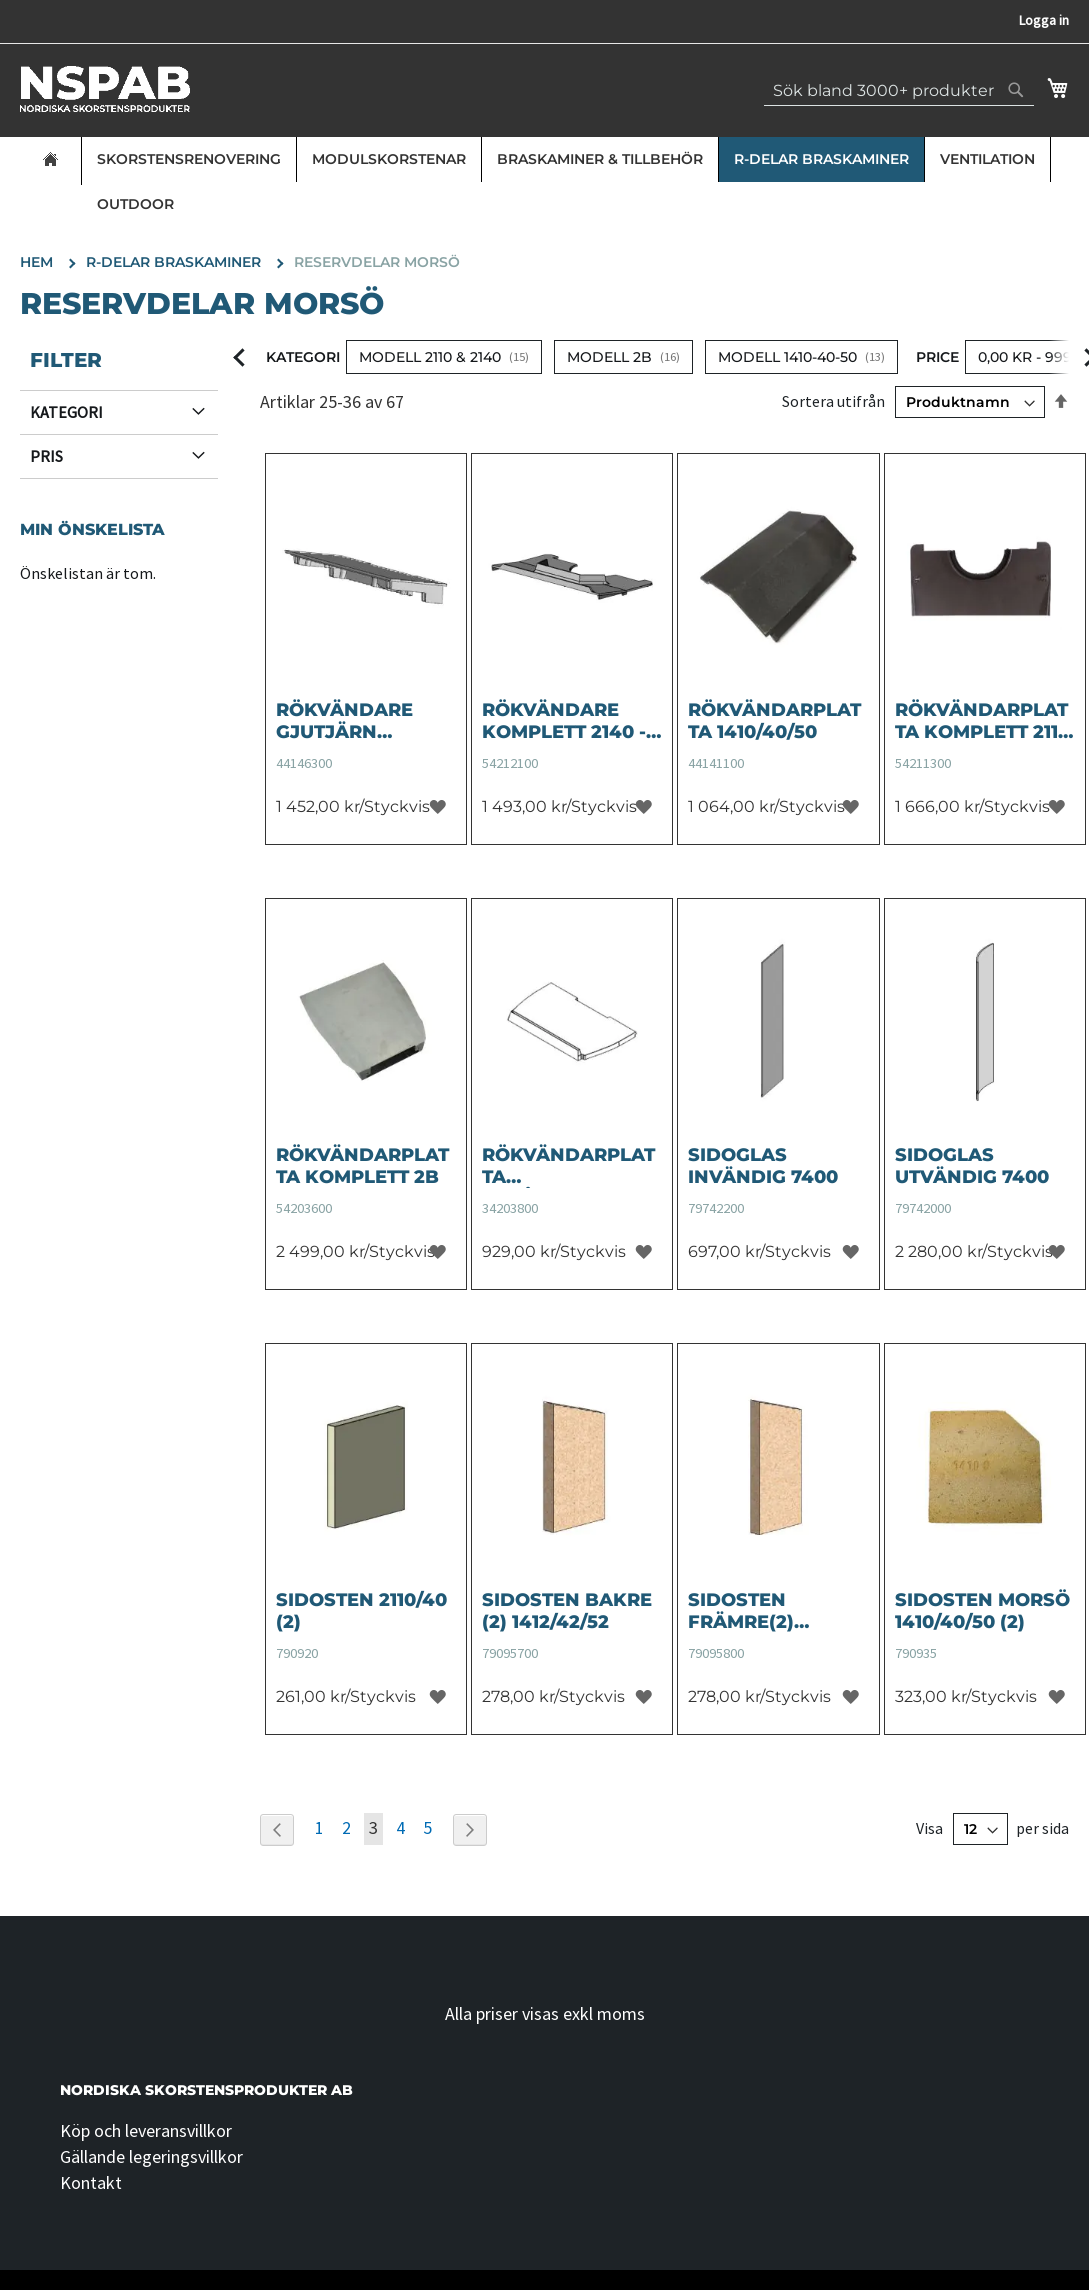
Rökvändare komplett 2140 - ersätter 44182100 (564, 721)
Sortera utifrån (833, 401)
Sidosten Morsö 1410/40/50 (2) (982, 1611)
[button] (437, 806)
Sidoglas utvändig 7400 (972, 1166)
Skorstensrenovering (189, 159)
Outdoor (135, 204)
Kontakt (91, 2182)
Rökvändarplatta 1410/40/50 (774, 721)
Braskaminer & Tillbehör (600, 159)
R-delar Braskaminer (821, 159)
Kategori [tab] (66, 412)
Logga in (1044, 20)
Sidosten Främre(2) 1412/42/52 (741, 1611)
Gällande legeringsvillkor (151, 2156)
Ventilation (987, 159)
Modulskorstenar (389, 159)
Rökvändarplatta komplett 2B (362, 1166)
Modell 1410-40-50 (787, 357)
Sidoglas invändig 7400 (763, 1166)
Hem (38, 262)
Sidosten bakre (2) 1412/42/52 (567, 1611)
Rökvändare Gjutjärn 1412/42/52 (344, 721)
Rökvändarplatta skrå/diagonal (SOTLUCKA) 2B (568, 1166)
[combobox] (899, 90)
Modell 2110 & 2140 (430, 357)
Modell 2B (609, 357)
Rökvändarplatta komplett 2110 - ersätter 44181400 (982, 721)
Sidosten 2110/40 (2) (361, 1611)
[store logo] (105, 89)
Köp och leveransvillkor (146, 2130)
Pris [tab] (46, 456)
